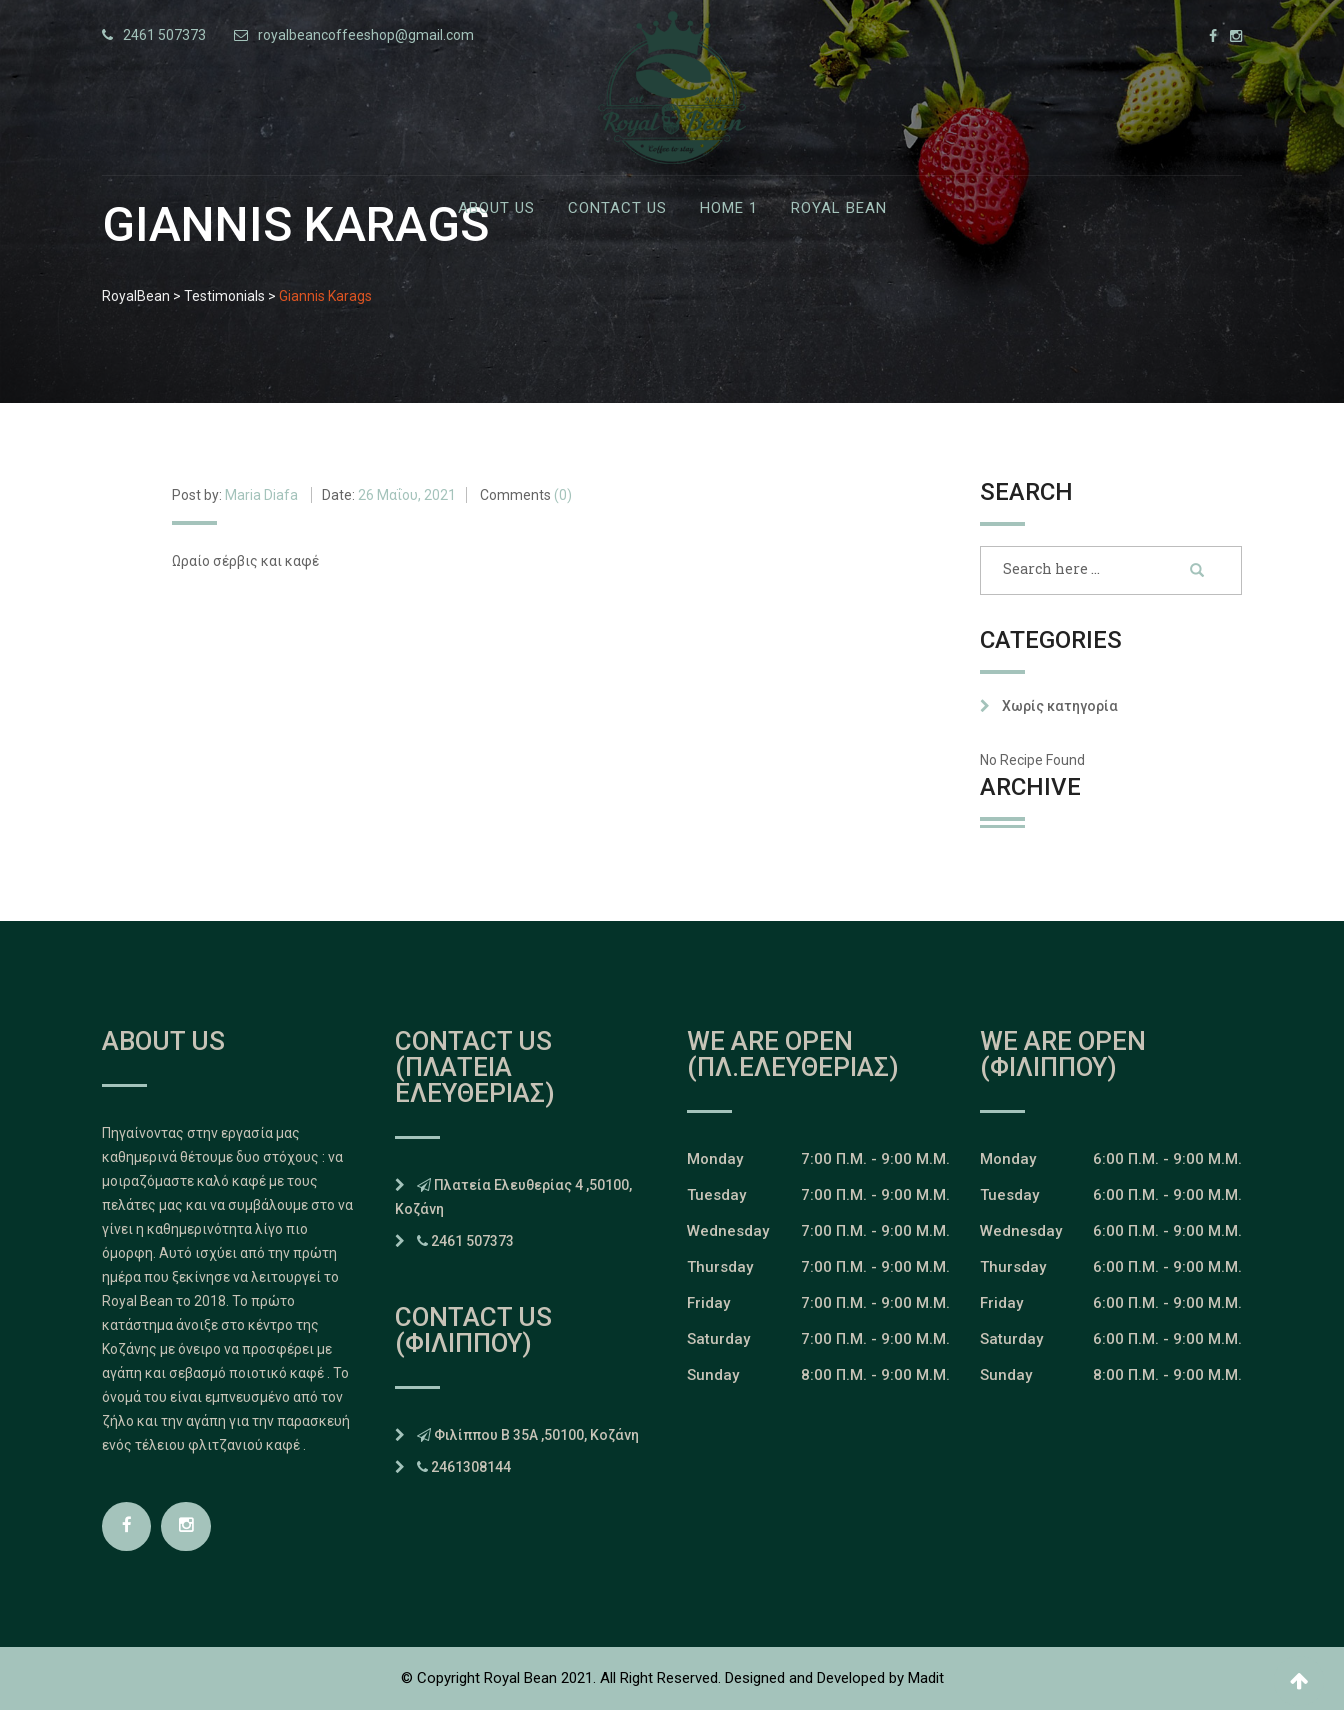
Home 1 (729, 208)
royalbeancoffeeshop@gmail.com (366, 35)
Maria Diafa (261, 495)
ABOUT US (496, 208)
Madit (926, 1679)
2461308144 (471, 1467)
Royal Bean (839, 208)
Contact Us (617, 208)
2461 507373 (164, 35)
